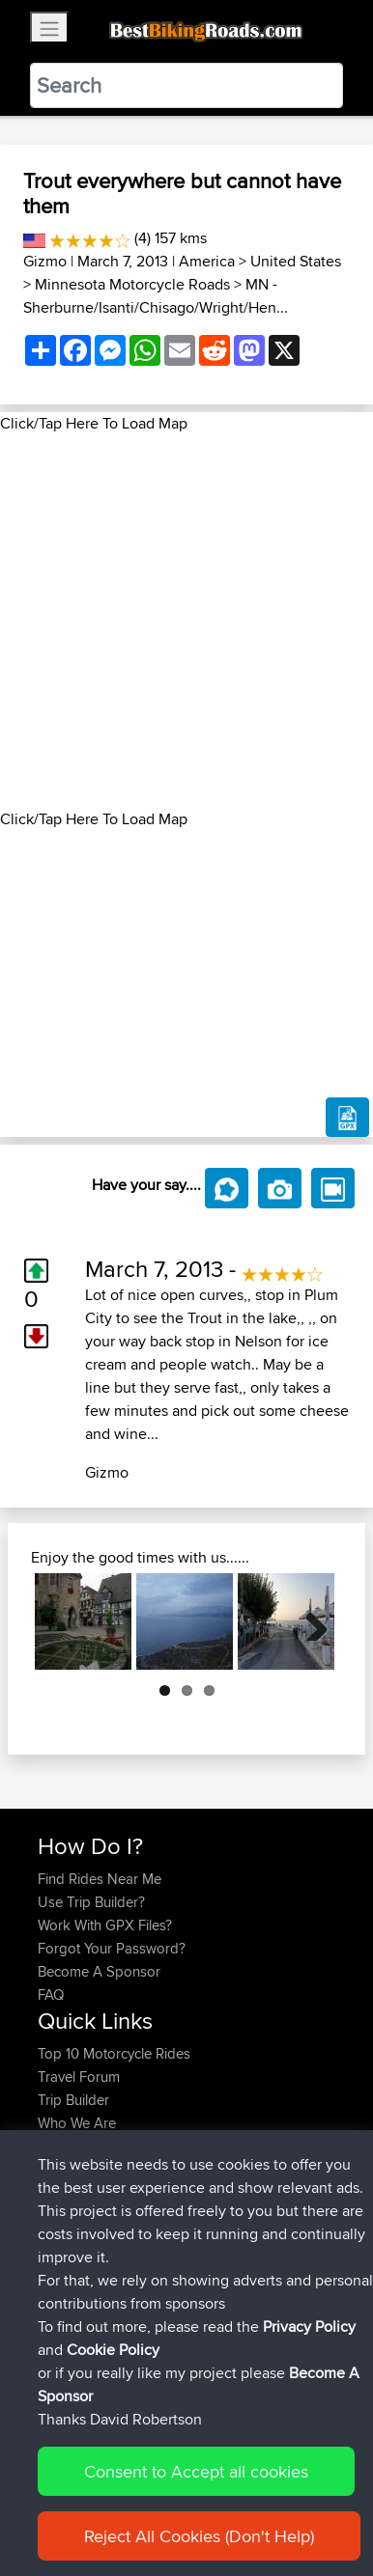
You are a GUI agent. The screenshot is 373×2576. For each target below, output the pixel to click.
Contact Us (72, 2146)
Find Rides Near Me (99, 1879)
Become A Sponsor (99, 1971)
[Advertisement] (186, 621)
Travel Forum (79, 2076)
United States (295, 261)
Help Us (63, 2169)
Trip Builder (73, 2100)
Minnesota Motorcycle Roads (132, 284)
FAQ (51, 1994)
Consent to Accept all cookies (196, 2540)
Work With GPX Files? (105, 1925)
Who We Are (77, 2123)
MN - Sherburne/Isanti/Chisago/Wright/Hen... (155, 296)
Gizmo (45, 261)
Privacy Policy (309, 2395)
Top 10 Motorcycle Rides (114, 2053)
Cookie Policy (113, 2418)
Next (309, 1621)
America (207, 261)
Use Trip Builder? (91, 1902)
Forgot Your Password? (112, 1948)
